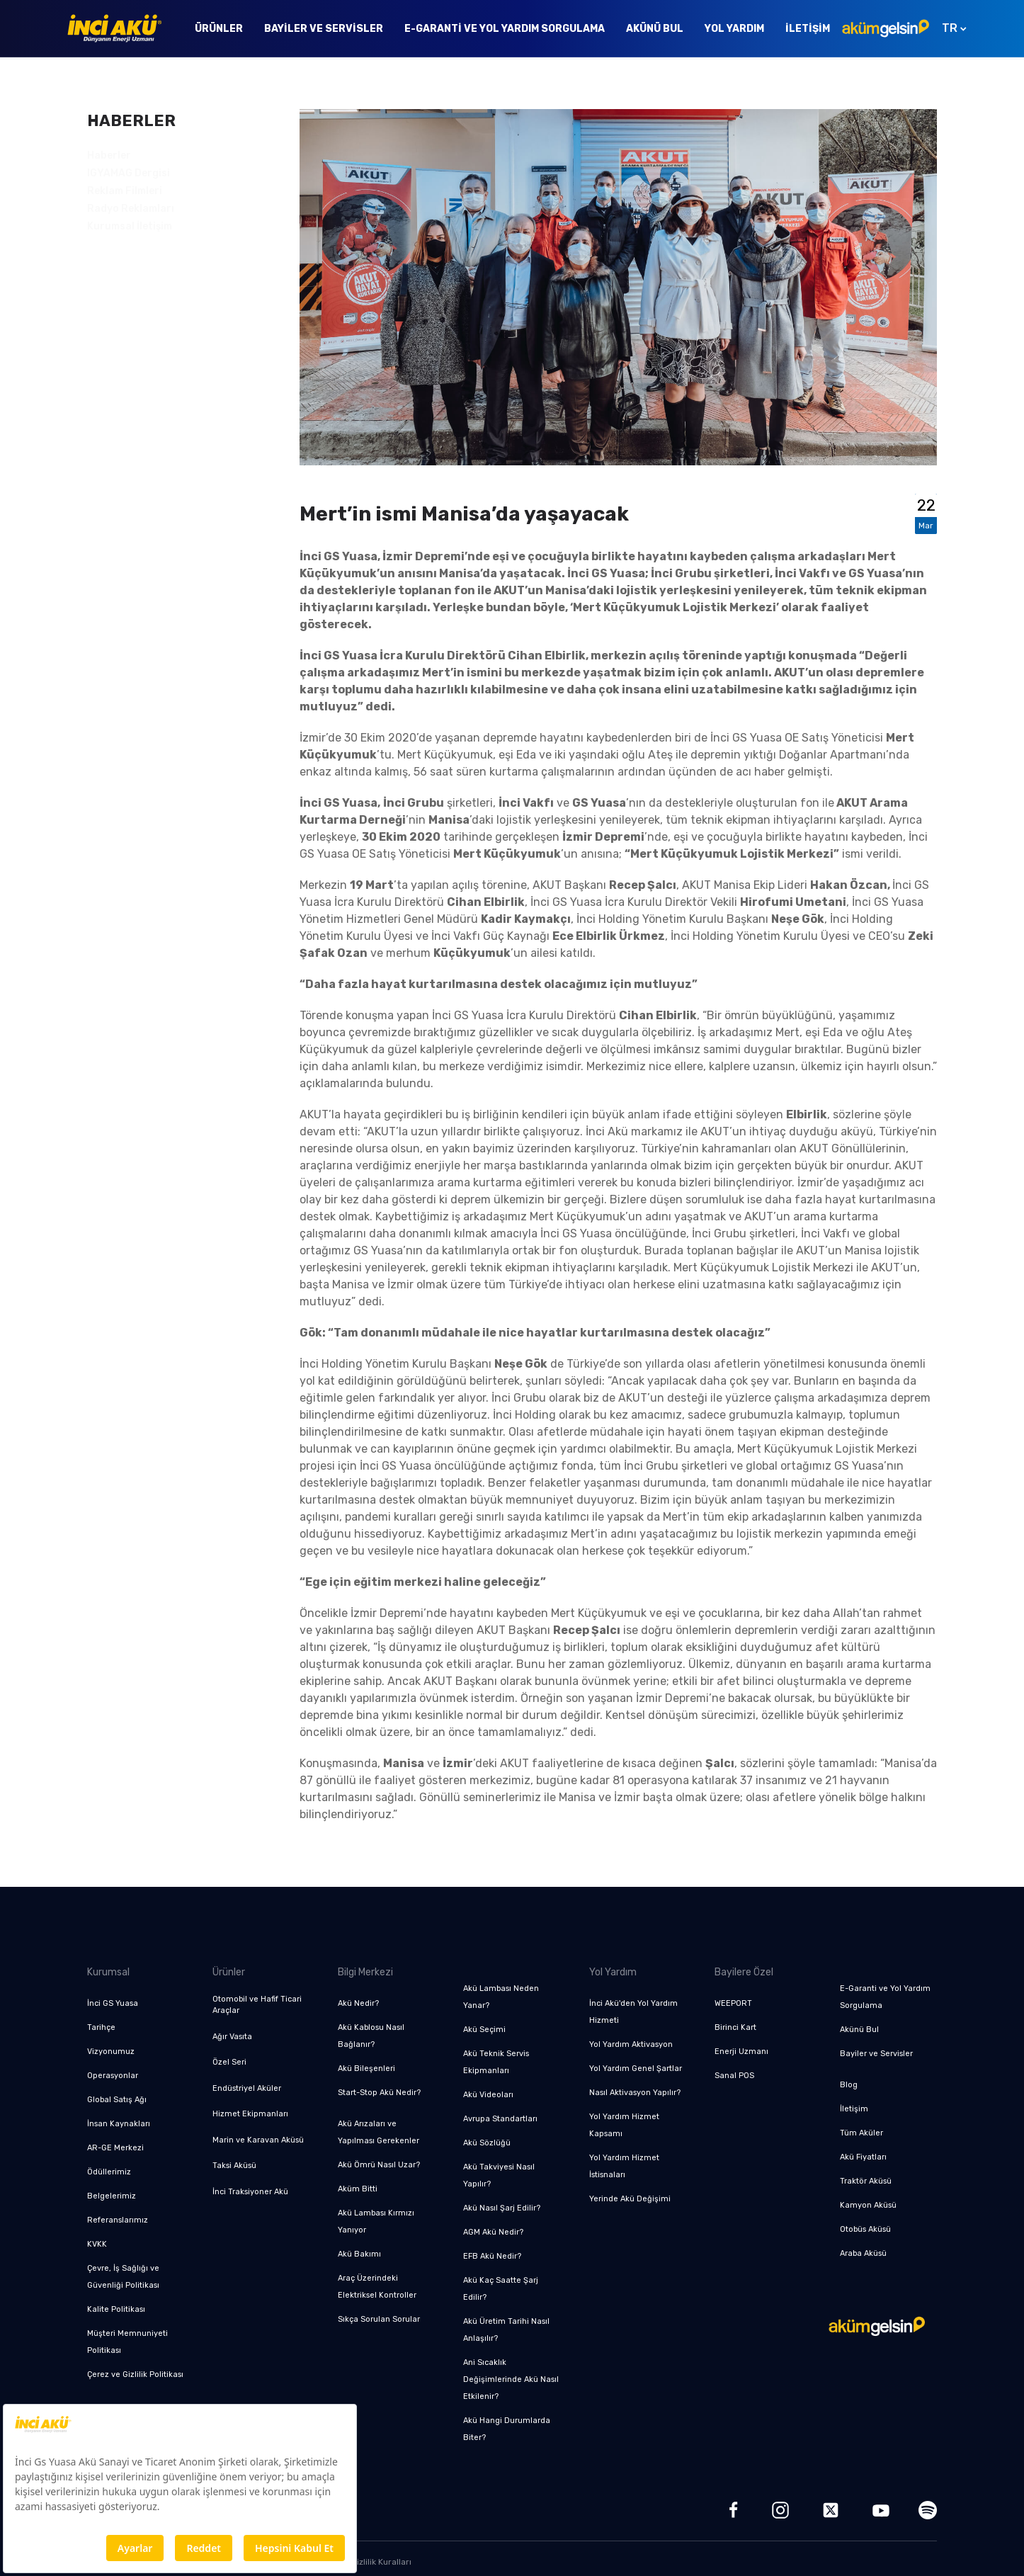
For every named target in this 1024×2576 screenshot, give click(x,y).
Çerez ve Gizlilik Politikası (135, 2374)
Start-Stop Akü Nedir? (379, 2092)
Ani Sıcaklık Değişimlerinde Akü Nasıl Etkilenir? (511, 2379)
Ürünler (219, 29)
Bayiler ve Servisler (323, 29)
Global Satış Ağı (117, 2099)
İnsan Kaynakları (118, 2123)
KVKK (97, 2244)
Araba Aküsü (863, 2253)
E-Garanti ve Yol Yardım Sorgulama (504, 29)
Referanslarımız (117, 2220)
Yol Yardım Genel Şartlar (635, 2068)
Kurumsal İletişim (129, 226)
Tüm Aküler (861, 2133)
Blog (849, 2084)
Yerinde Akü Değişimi (630, 2198)
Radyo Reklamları (130, 209)
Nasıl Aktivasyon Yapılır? (635, 2092)
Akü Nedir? (358, 2003)
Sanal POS (734, 2075)
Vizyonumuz (111, 2051)
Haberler (109, 155)
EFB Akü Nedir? (492, 2256)
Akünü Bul (654, 29)
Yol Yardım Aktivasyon (631, 2044)
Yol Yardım (734, 29)
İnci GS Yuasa (112, 2003)
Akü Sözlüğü (487, 2142)
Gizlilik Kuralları (381, 2562)
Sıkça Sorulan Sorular (379, 2319)
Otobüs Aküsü (865, 2229)
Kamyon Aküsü (868, 2205)
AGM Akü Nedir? (493, 2232)
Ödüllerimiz (109, 2172)
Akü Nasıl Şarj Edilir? (501, 2208)
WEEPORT (733, 2003)
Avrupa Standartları (500, 2118)
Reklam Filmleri (124, 191)
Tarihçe (101, 2027)
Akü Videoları (488, 2094)
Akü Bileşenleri (366, 2068)
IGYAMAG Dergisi (128, 173)
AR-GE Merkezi (115, 2147)
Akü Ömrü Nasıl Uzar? (379, 2164)
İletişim (807, 29)
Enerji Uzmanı (741, 2051)
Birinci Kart (735, 2027)
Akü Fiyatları (863, 2157)
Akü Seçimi (484, 2029)
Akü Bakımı (359, 2254)
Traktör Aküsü (866, 2181)
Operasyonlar (112, 2075)
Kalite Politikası (116, 2309)
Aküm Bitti (357, 2189)
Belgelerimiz (111, 2196)
